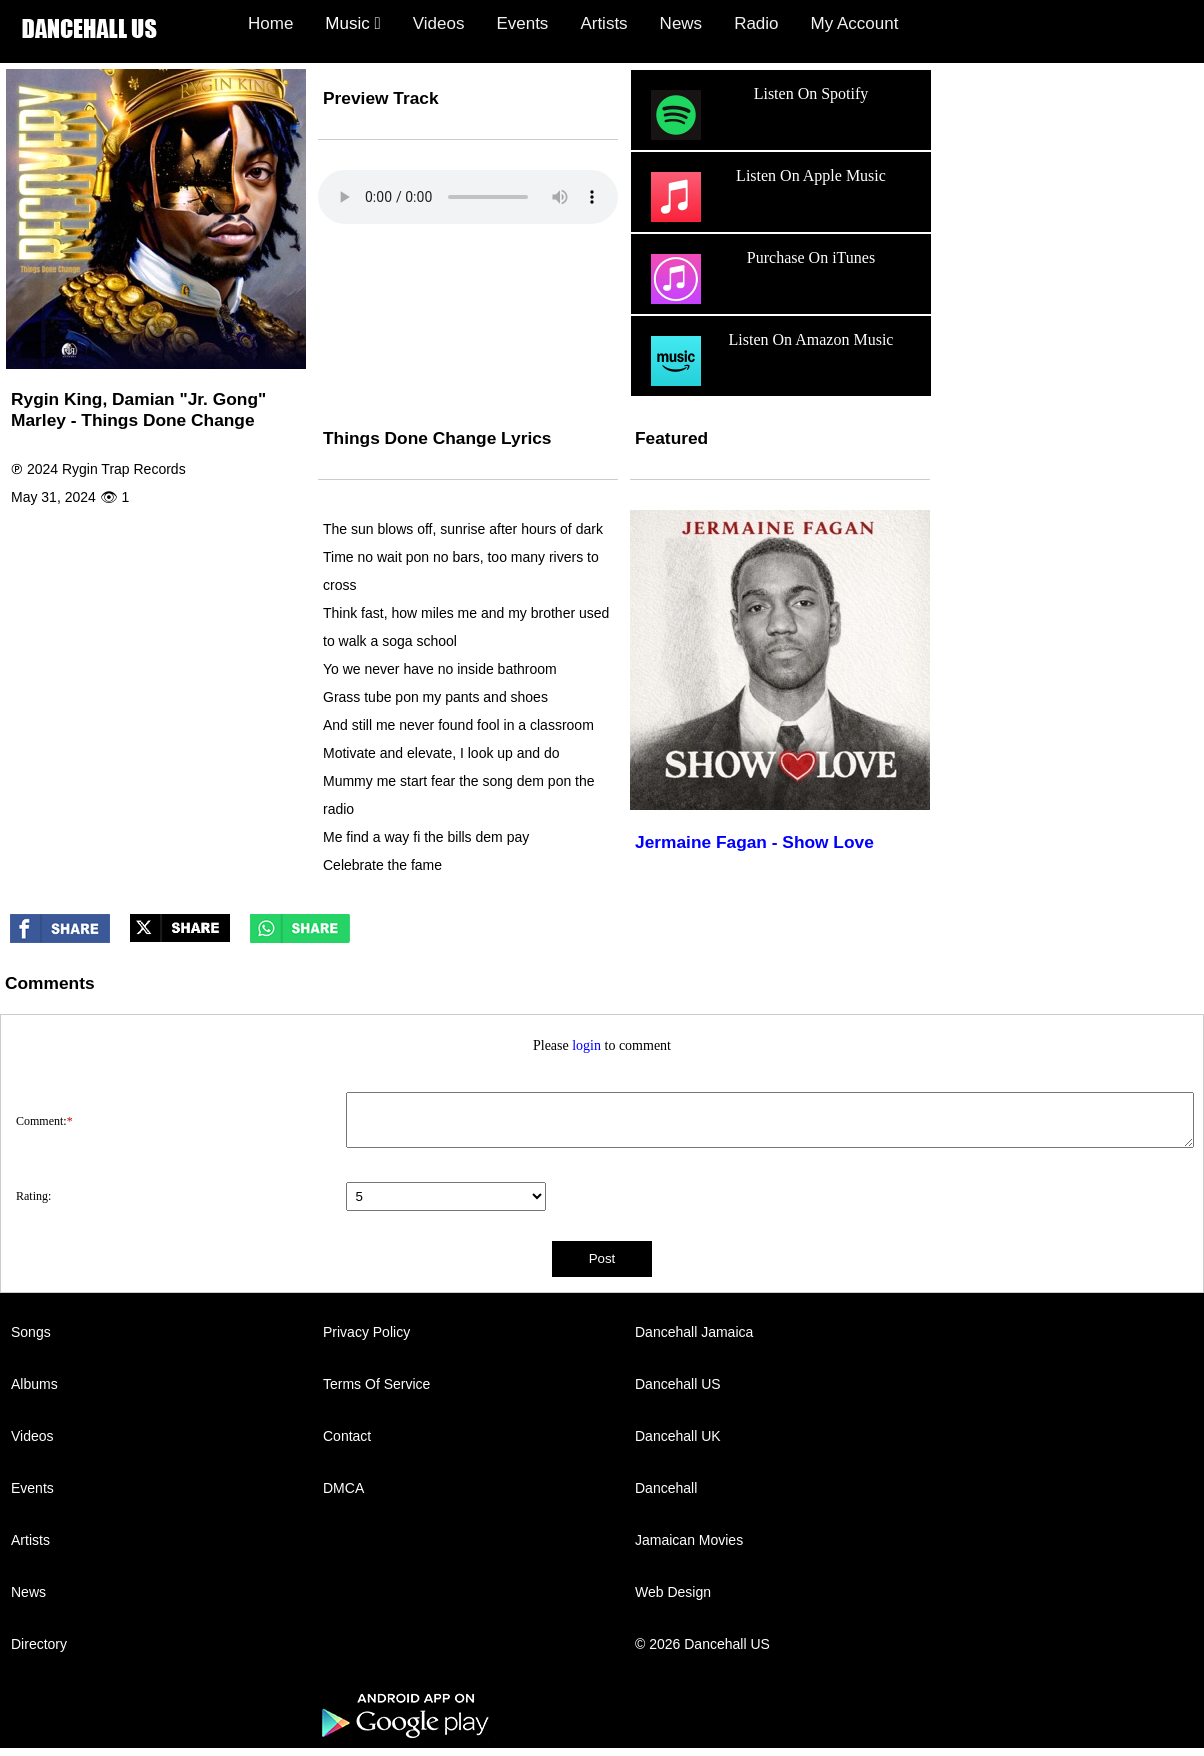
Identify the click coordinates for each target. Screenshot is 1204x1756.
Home (270, 23)
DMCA (343, 1488)
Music (352, 23)
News (681, 23)
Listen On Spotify (757, 115)
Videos (439, 23)
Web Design (673, 1592)
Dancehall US (678, 1384)
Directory (39, 1644)
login (586, 1045)
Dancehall (666, 1488)
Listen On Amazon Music (769, 361)
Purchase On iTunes (760, 279)
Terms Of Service (376, 1384)
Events (522, 23)
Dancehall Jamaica (694, 1332)
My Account (855, 23)
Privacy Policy (366, 1332)
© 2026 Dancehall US (702, 1644)
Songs (31, 1332)
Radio (756, 23)
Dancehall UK (678, 1436)
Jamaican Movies (689, 1540)
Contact (347, 1436)
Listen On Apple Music (766, 197)
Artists (603, 23)
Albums (34, 1384)
